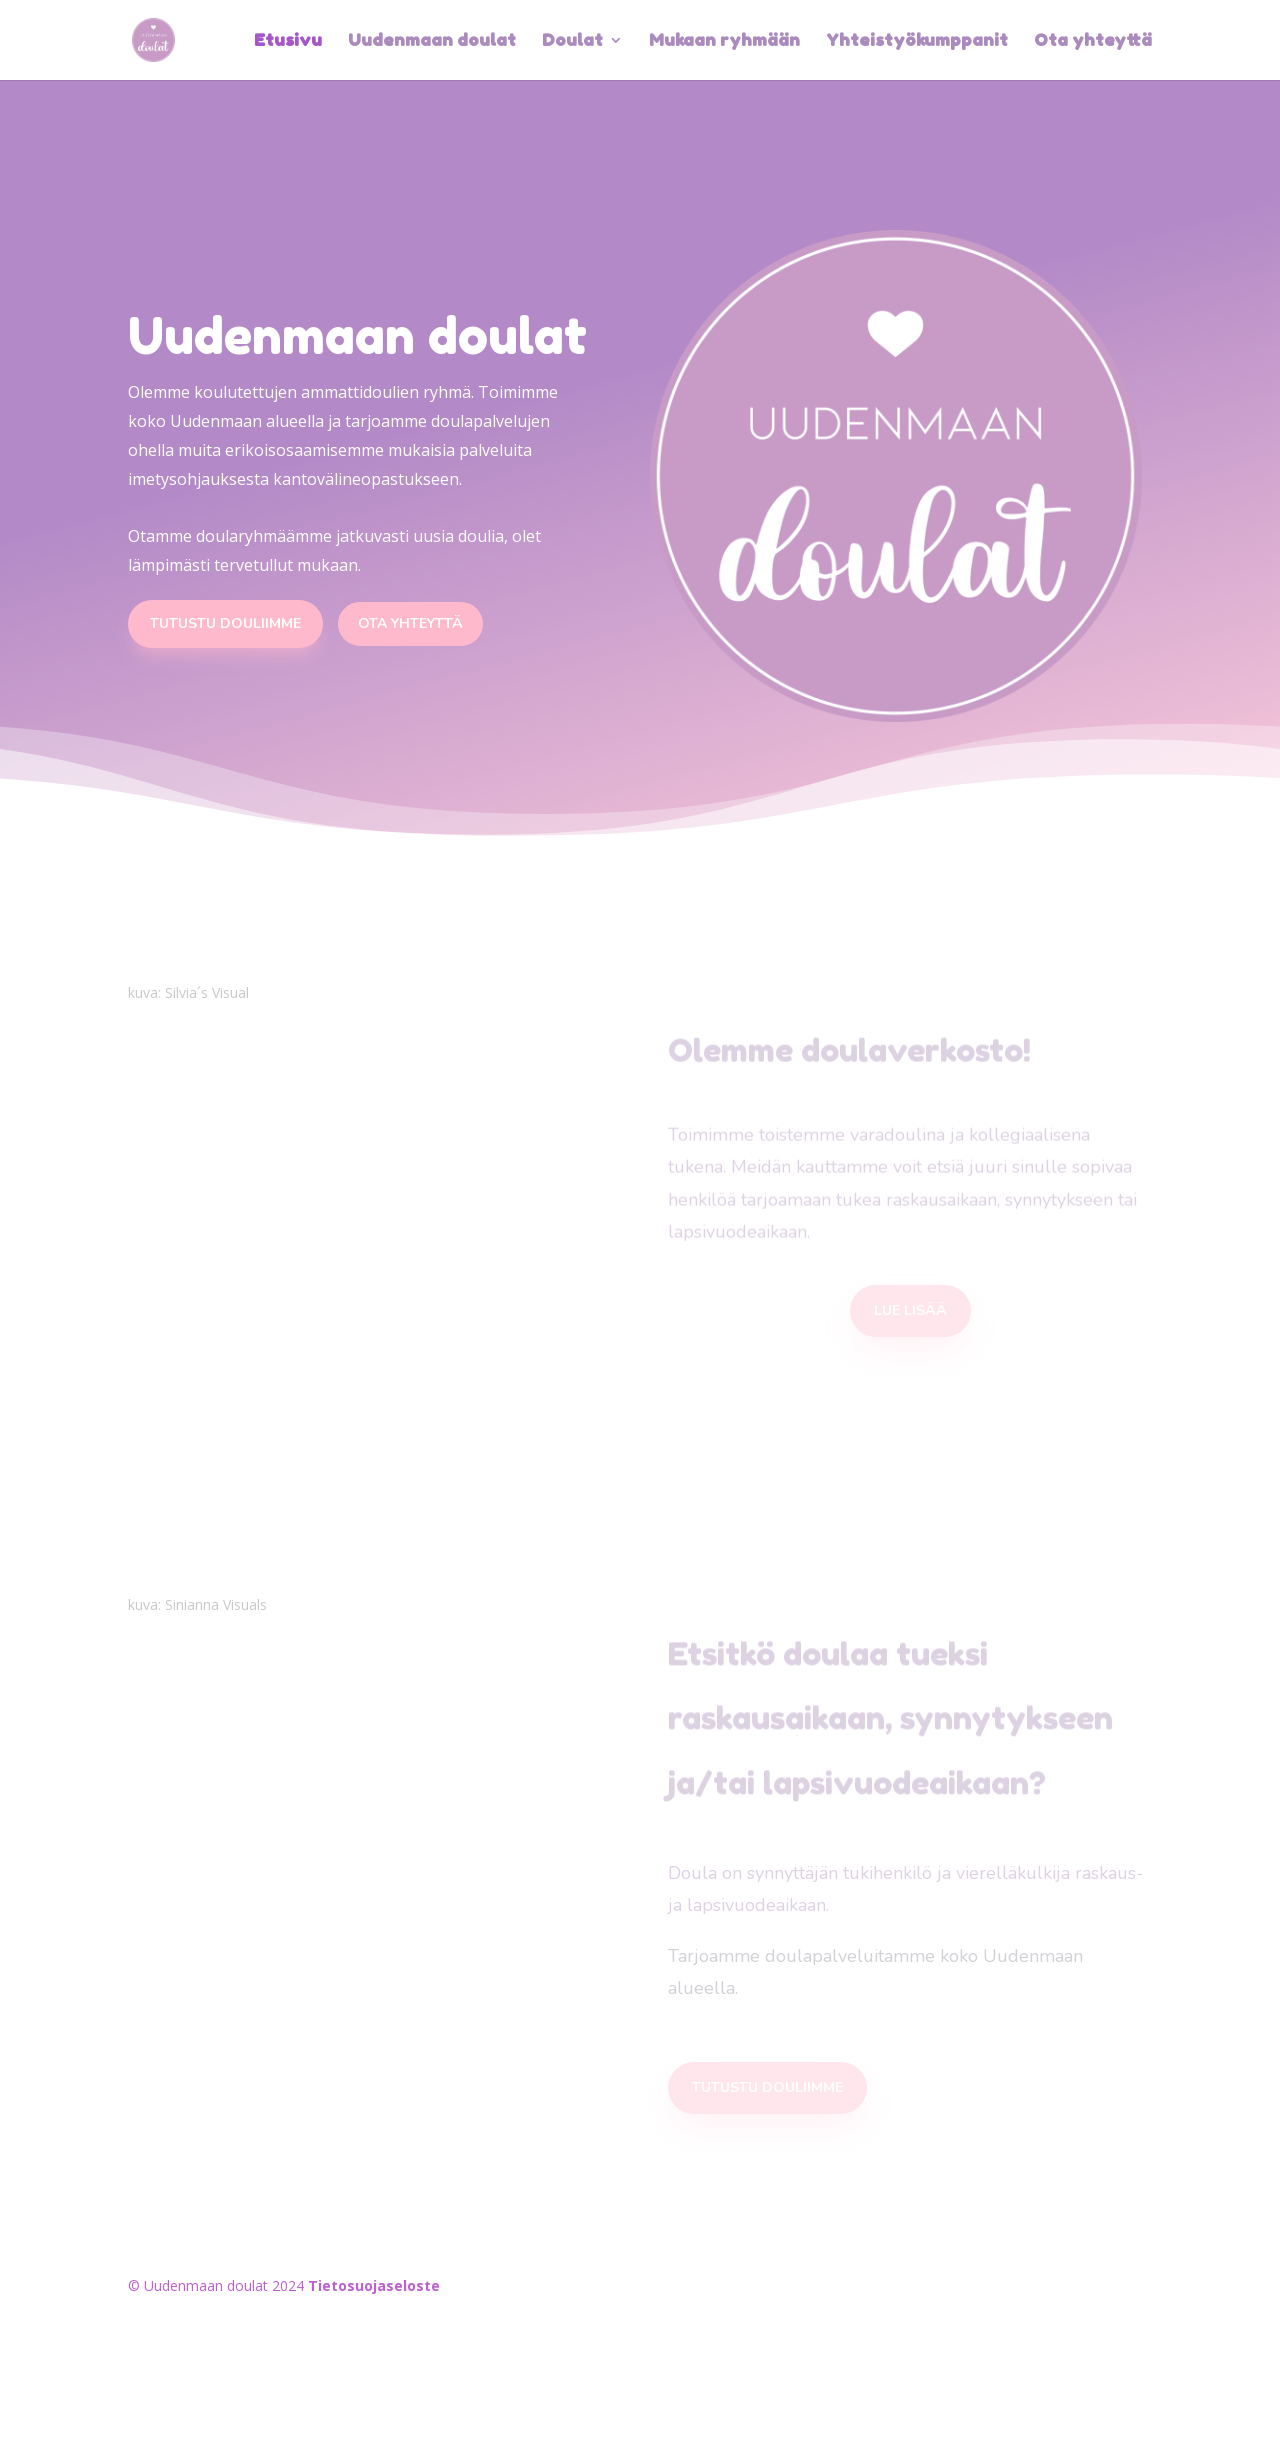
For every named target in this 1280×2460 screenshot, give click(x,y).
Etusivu (288, 41)
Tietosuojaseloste (374, 2285)
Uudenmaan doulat (432, 41)
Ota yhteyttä (1093, 41)
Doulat (572, 41)
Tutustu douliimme (225, 623)
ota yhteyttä (410, 623)
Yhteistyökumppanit (917, 41)
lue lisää (910, 1310)
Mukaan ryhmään (724, 41)
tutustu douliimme (767, 2087)
